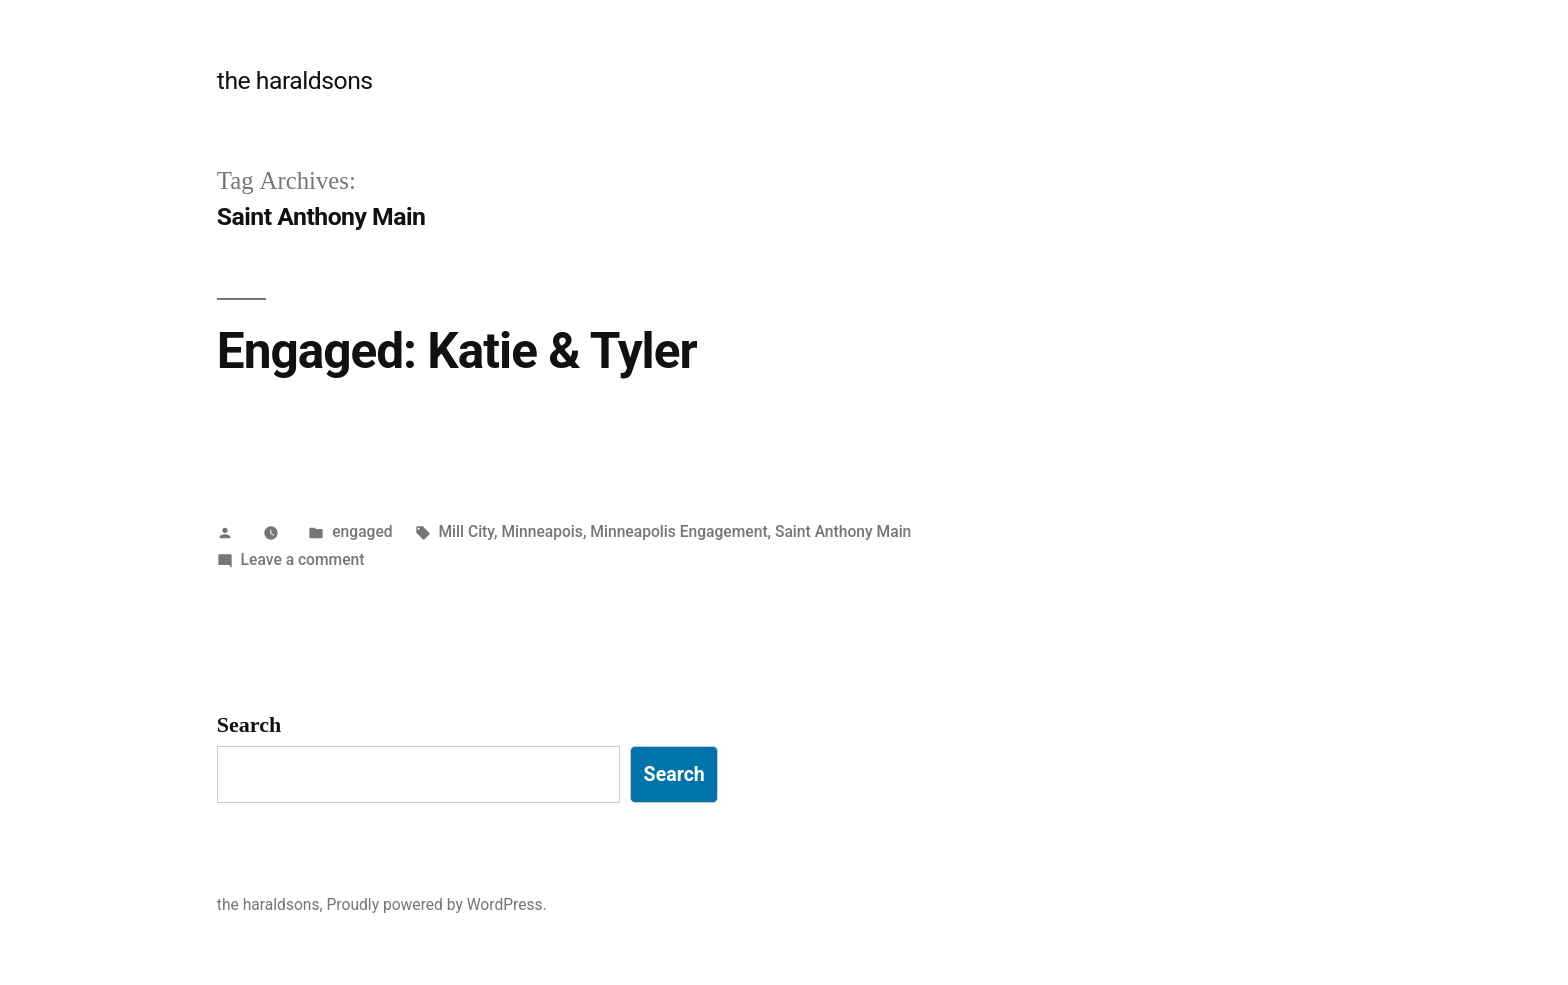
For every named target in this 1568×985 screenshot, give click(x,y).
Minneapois (542, 531)
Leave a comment (303, 559)
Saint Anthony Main (843, 531)
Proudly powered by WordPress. (437, 904)
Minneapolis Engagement (678, 531)
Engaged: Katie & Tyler (457, 351)
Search (249, 725)
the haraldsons (295, 80)
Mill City (466, 531)
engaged (362, 531)
